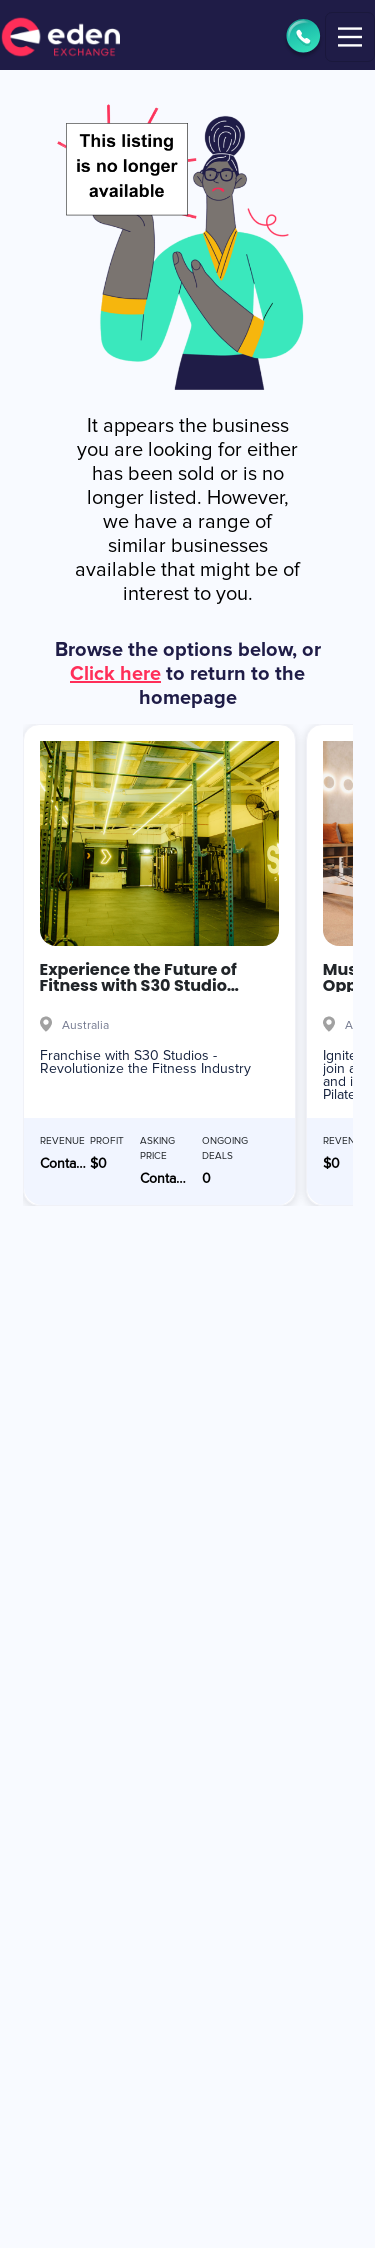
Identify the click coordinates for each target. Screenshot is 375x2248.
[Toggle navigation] (350, 37)
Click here (115, 674)
